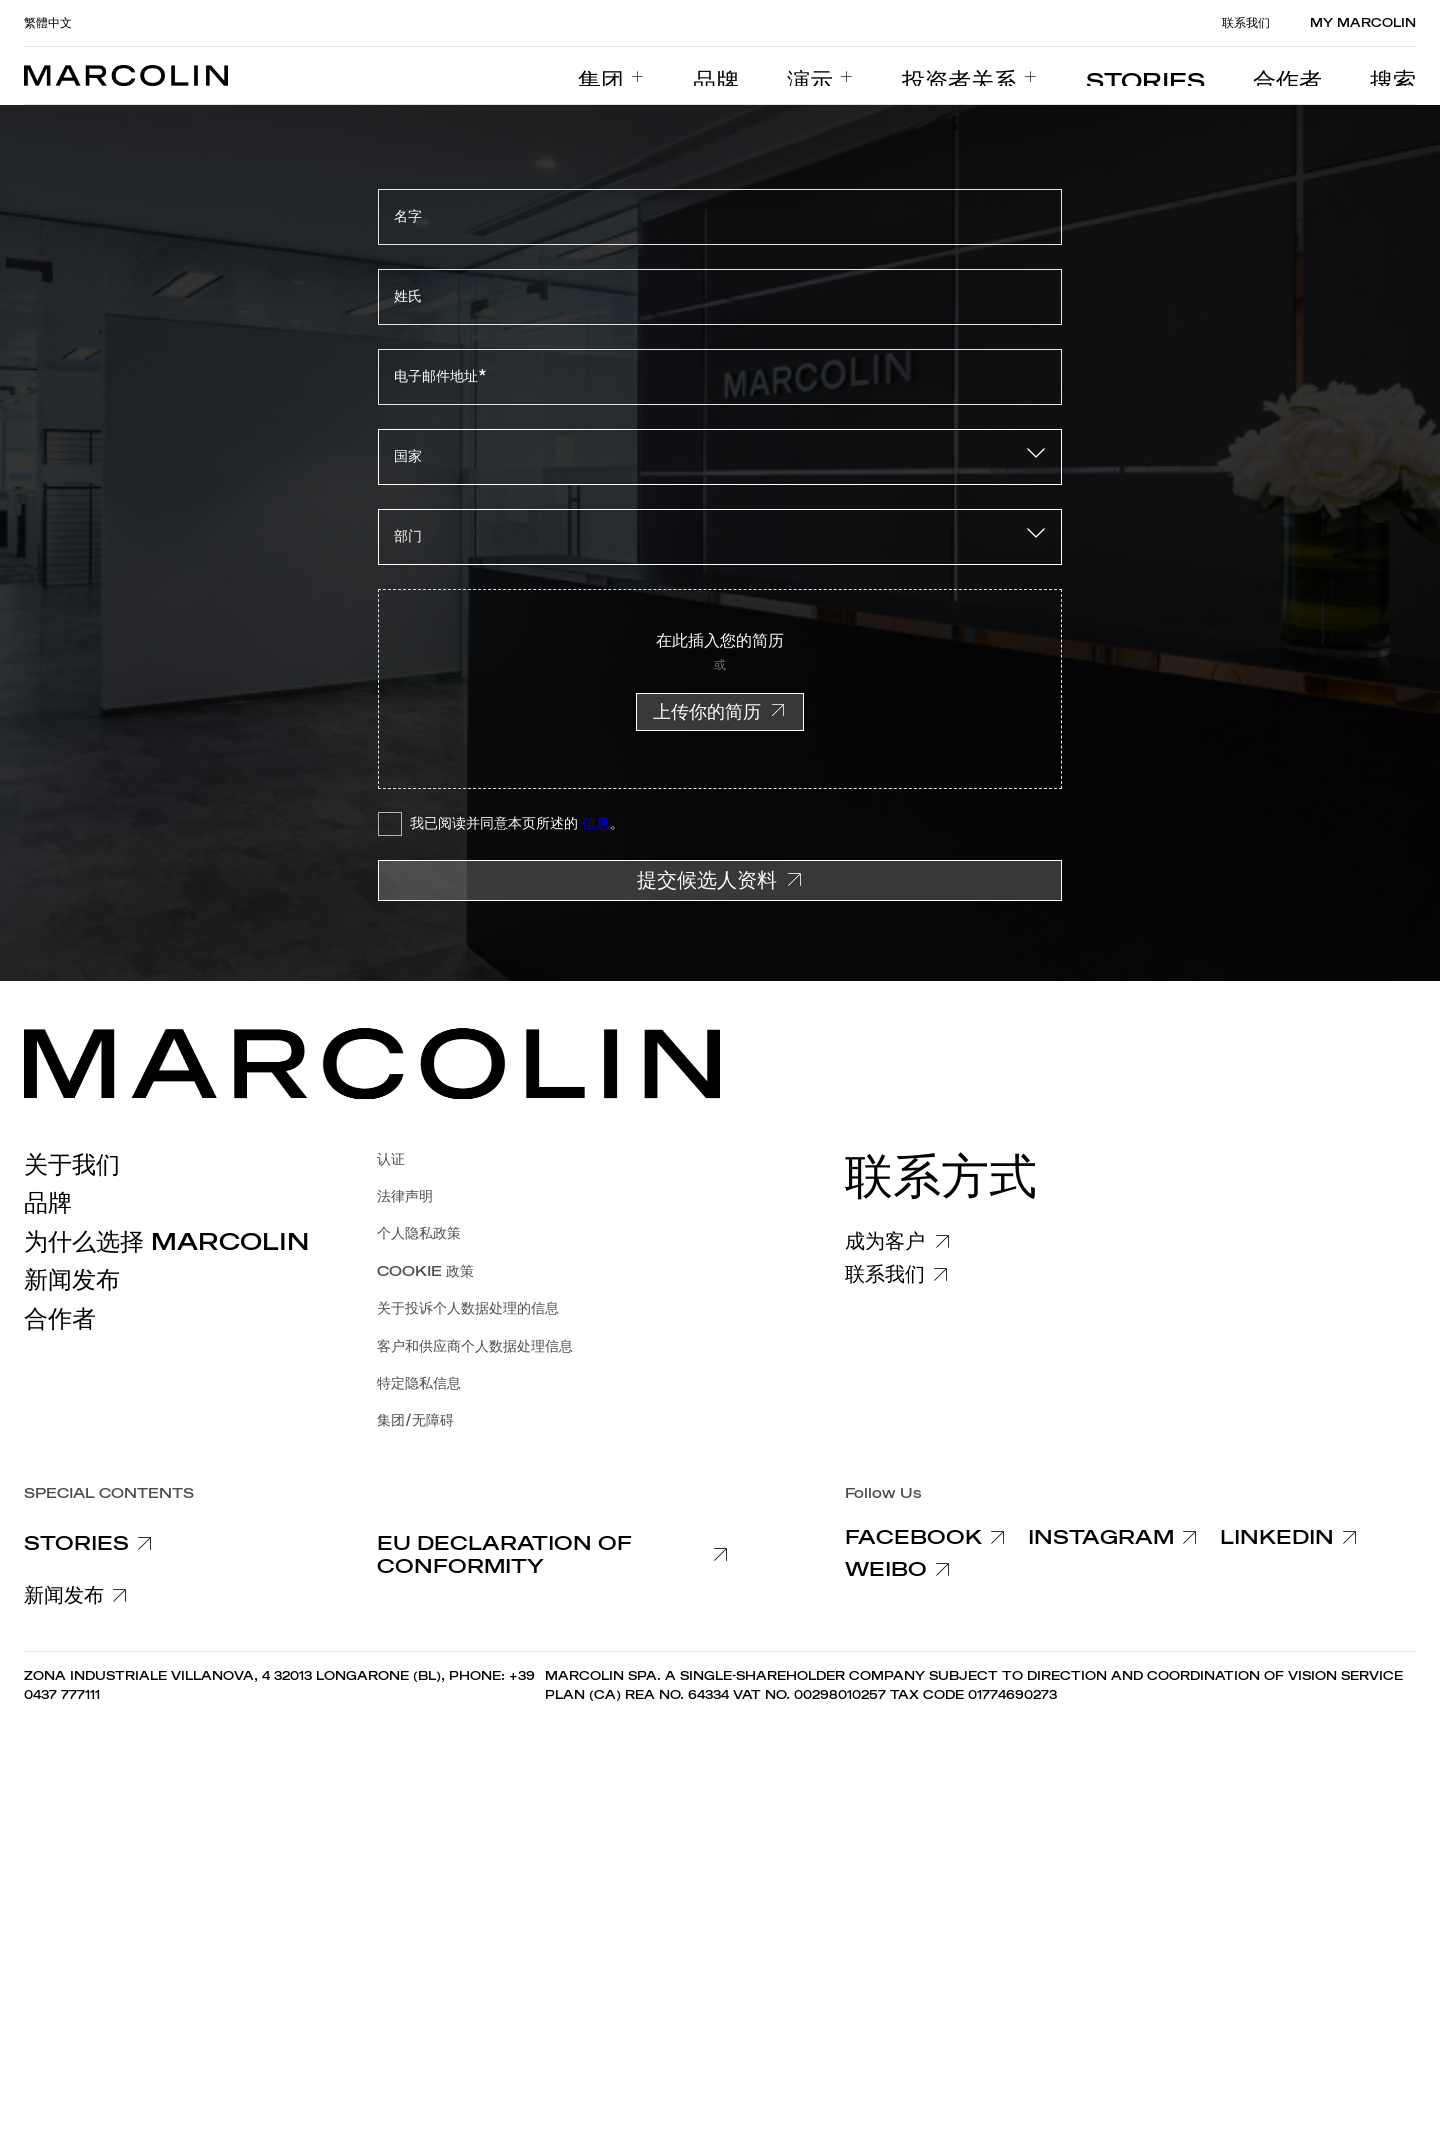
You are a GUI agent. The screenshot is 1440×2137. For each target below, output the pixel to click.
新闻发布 (72, 1280)
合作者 (60, 1319)
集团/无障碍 (415, 1420)
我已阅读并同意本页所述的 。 (517, 823)
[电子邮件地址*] (720, 377)
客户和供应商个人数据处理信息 (475, 1346)
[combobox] (720, 457)
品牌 (48, 1203)
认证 (391, 1159)
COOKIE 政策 (425, 1271)
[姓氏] (720, 297)
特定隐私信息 (419, 1383)
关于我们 (72, 1165)
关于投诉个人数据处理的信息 (468, 1308)
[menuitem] (749, 76)
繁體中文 (48, 23)
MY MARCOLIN (1363, 23)
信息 (596, 823)
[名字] (720, 217)
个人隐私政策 (419, 1233)
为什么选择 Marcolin (166, 1242)
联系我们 (1246, 23)
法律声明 (405, 1196)
